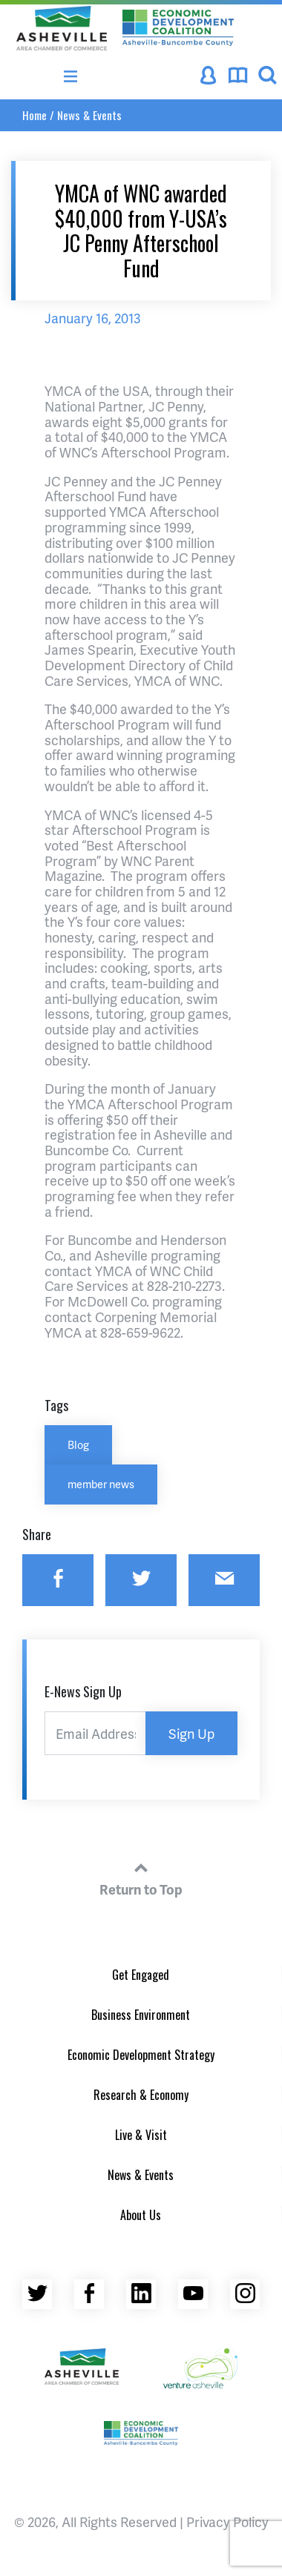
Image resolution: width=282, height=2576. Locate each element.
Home (34, 115)
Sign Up (191, 1733)
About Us (140, 2215)
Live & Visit (141, 2135)
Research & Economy (141, 2095)
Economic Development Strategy (141, 2055)
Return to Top (141, 1876)
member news (101, 1483)
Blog (78, 1444)
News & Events (89, 115)
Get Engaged (140, 1975)
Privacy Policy (227, 2521)
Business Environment (140, 2015)
